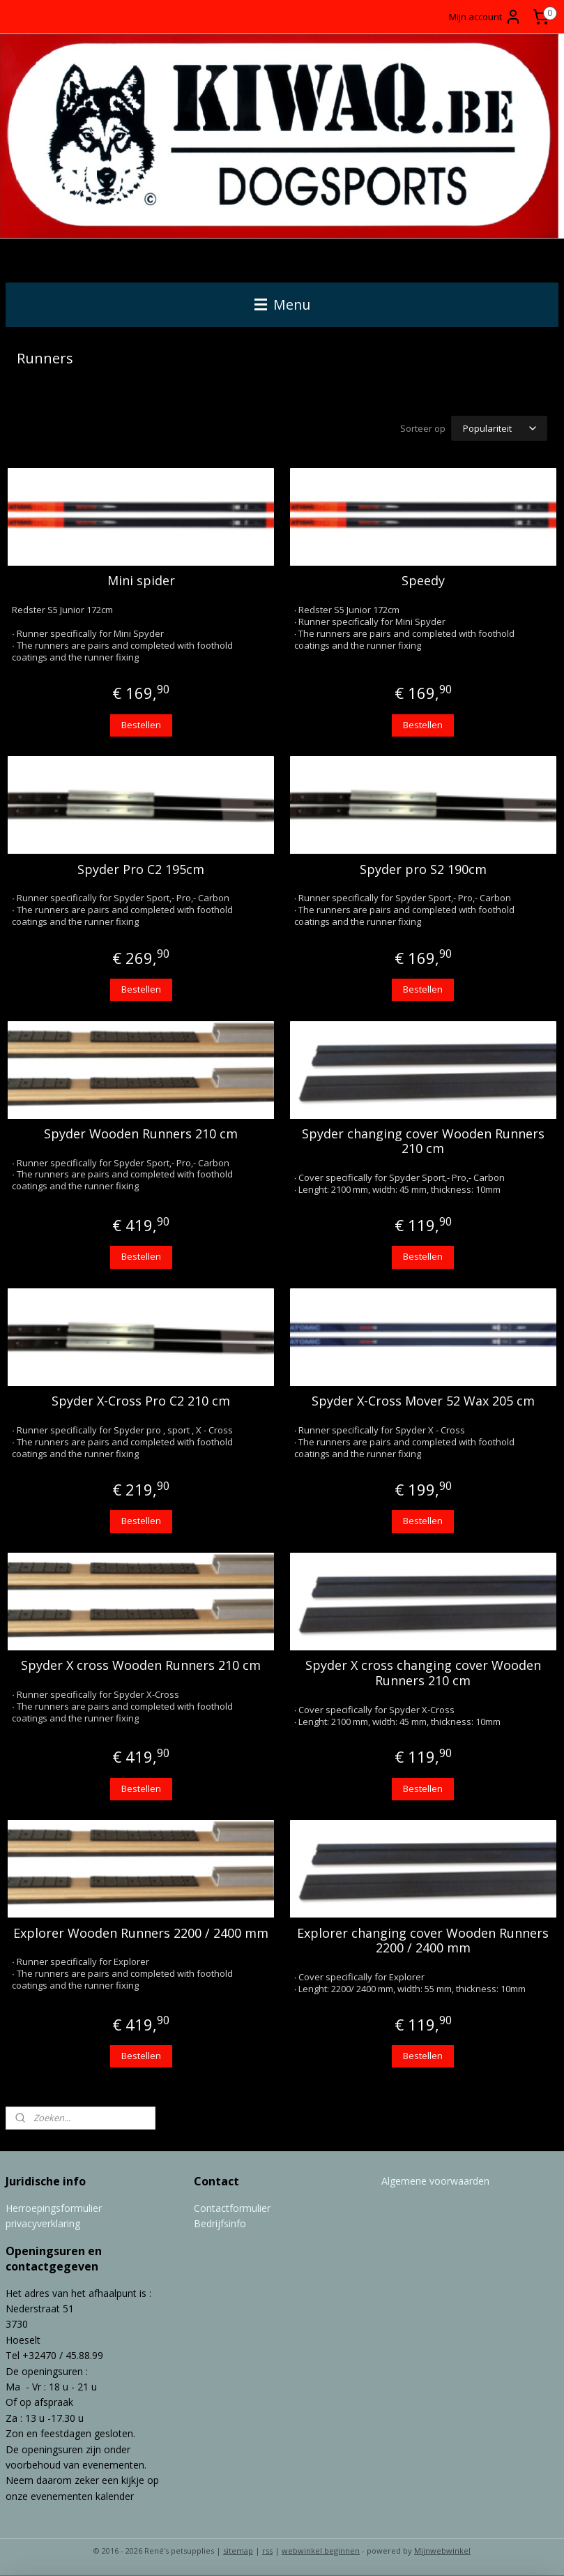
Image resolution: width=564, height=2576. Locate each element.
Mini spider (141, 581)
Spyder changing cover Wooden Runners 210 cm (423, 1142)
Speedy (423, 581)
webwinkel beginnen (321, 2550)
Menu (282, 304)
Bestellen (141, 724)
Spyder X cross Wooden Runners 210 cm (141, 1666)
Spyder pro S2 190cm (423, 870)
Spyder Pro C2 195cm (140, 870)
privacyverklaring (43, 2223)
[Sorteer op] (499, 428)
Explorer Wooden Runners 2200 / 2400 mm (140, 1933)
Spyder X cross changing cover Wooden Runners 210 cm (423, 1674)
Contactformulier (232, 2208)
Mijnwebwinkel (442, 2550)
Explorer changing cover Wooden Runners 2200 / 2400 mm (423, 1941)
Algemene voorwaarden (435, 2180)
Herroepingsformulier (54, 2208)
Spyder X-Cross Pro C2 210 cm (141, 1401)
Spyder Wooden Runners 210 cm (141, 1134)
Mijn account (485, 16)
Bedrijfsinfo (220, 2223)
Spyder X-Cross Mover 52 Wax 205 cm (423, 1401)
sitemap (238, 2550)
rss (267, 2550)
